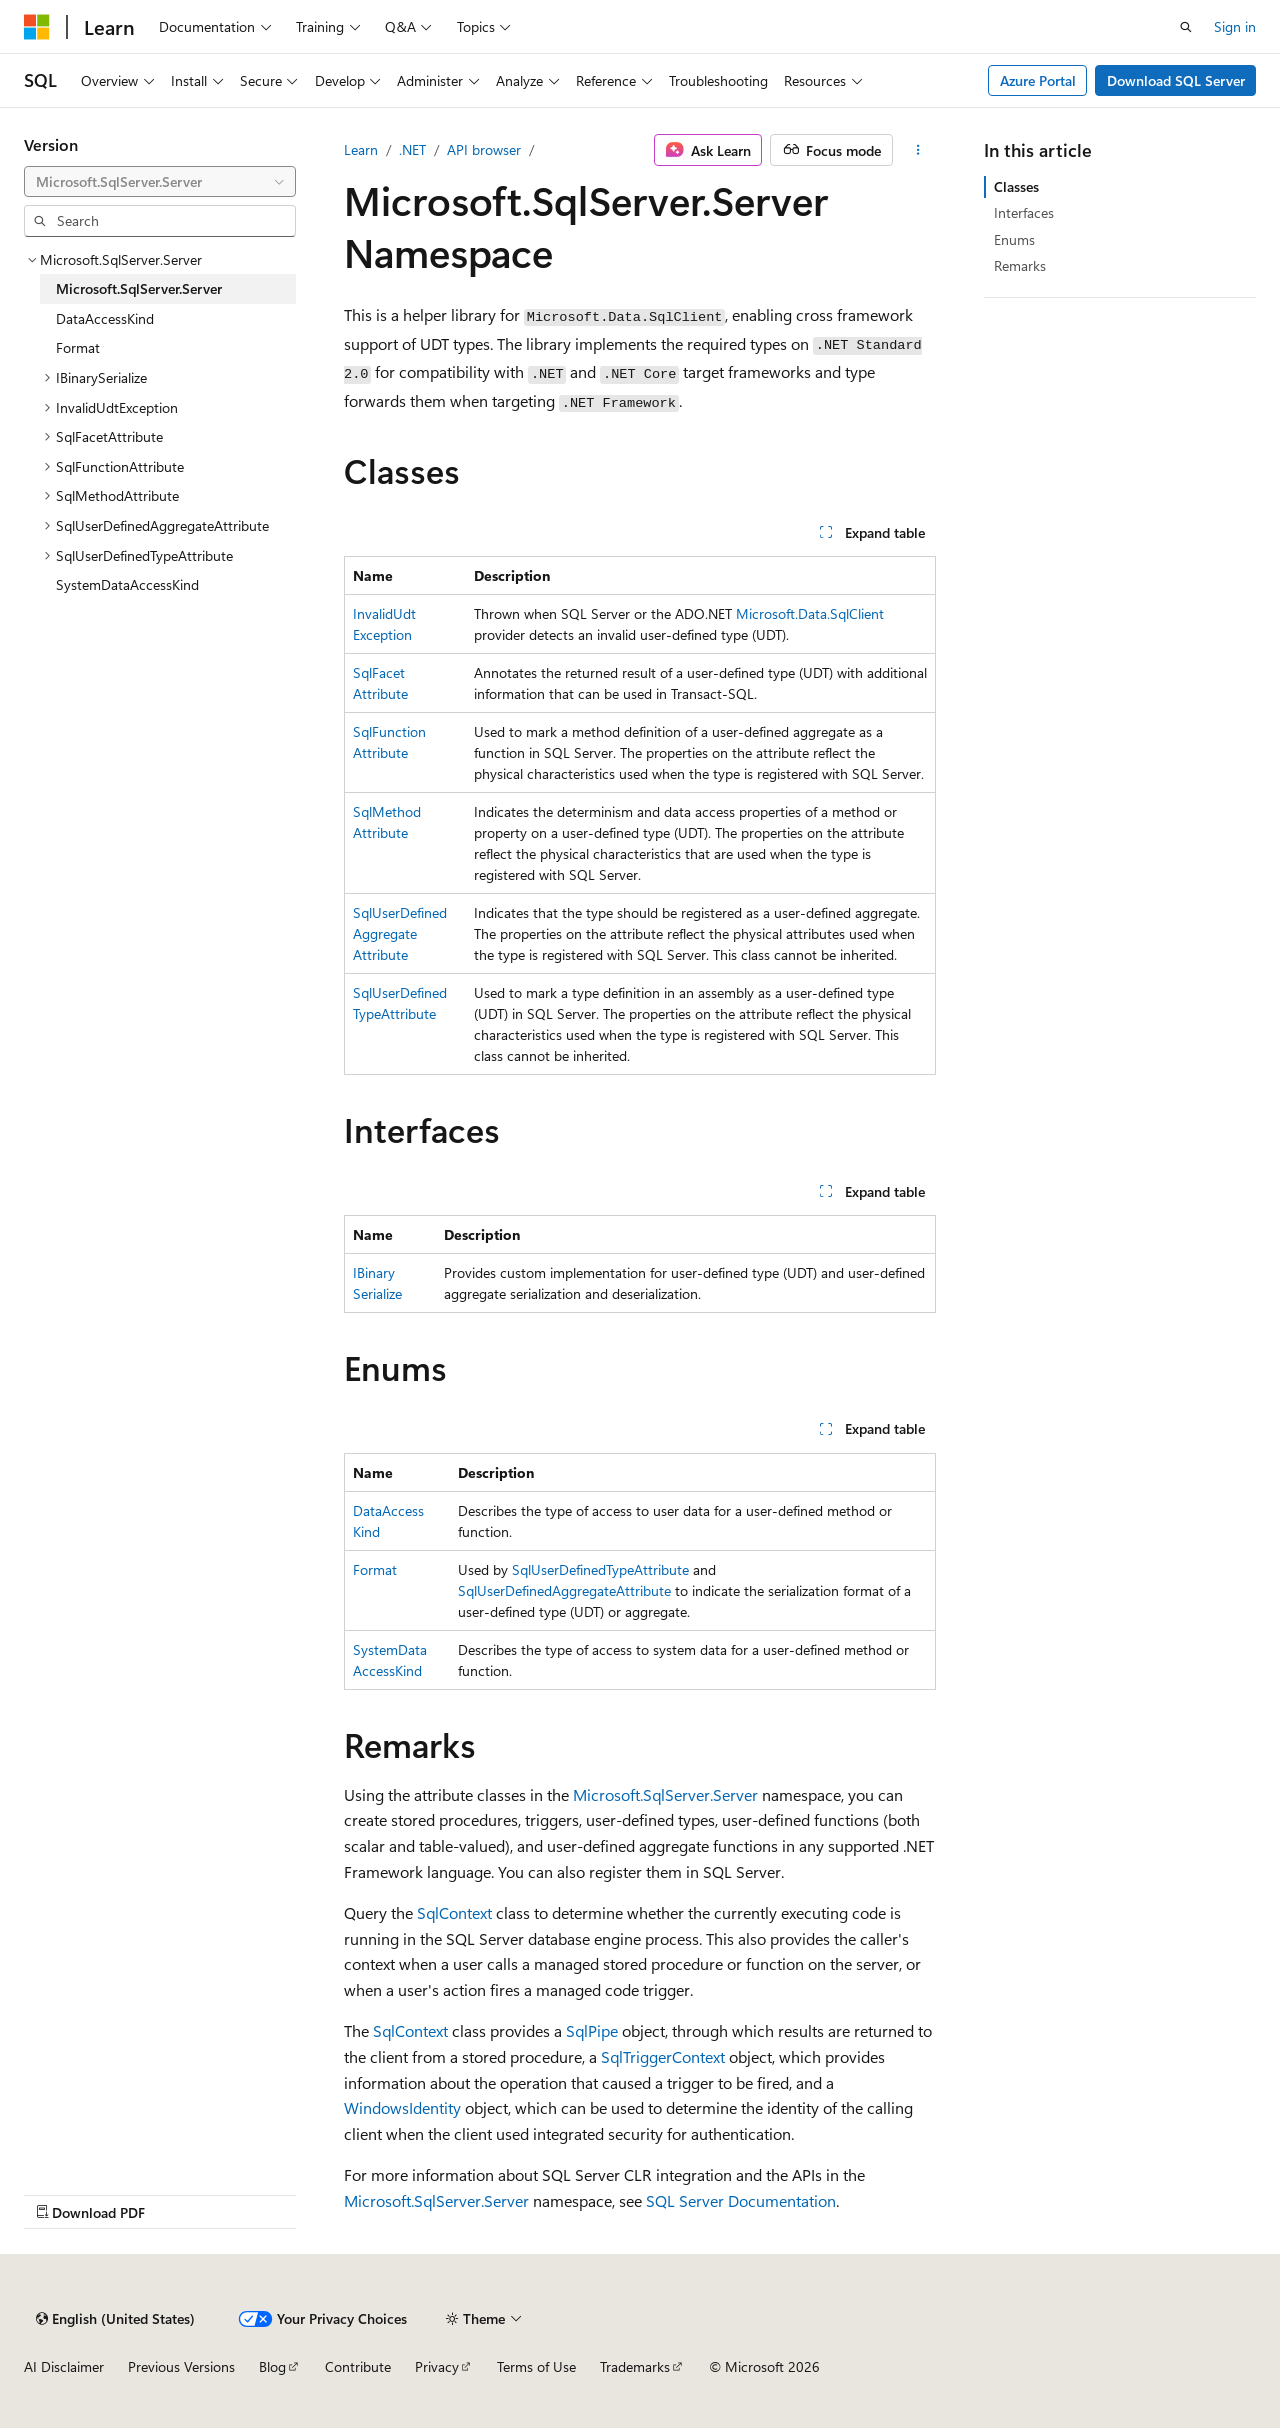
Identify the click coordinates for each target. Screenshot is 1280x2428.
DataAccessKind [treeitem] (105, 318)
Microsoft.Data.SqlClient (810, 613)
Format (375, 1569)
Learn (361, 149)
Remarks (1020, 265)
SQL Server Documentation (741, 2200)
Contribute (358, 2366)
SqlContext (454, 1912)
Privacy (437, 2366)
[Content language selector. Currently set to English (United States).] (115, 2319)
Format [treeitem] (78, 347)
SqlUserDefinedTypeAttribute (600, 1569)
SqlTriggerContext (663, 2056)
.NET (412, 149)
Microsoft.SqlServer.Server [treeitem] (139, 288)
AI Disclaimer (64, 2366)
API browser (484, 149)
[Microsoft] (37, 27)
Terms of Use (536, 2366)
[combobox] (160, 182)
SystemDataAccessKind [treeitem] (127, 584)
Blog (272, 2366)
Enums (1014, 239)
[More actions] (918, 150)
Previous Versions (181, 2366)
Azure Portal (1038, 80)
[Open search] (1186, 27)
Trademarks (635, 2366)
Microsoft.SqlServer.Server (665, 1794)
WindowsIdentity (402, 2107)
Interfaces (1024, 212)
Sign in (1235, 26)
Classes (1016, 186)
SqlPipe (592, 2030)
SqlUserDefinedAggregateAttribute (400, 933)
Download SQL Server (1176, 80)
